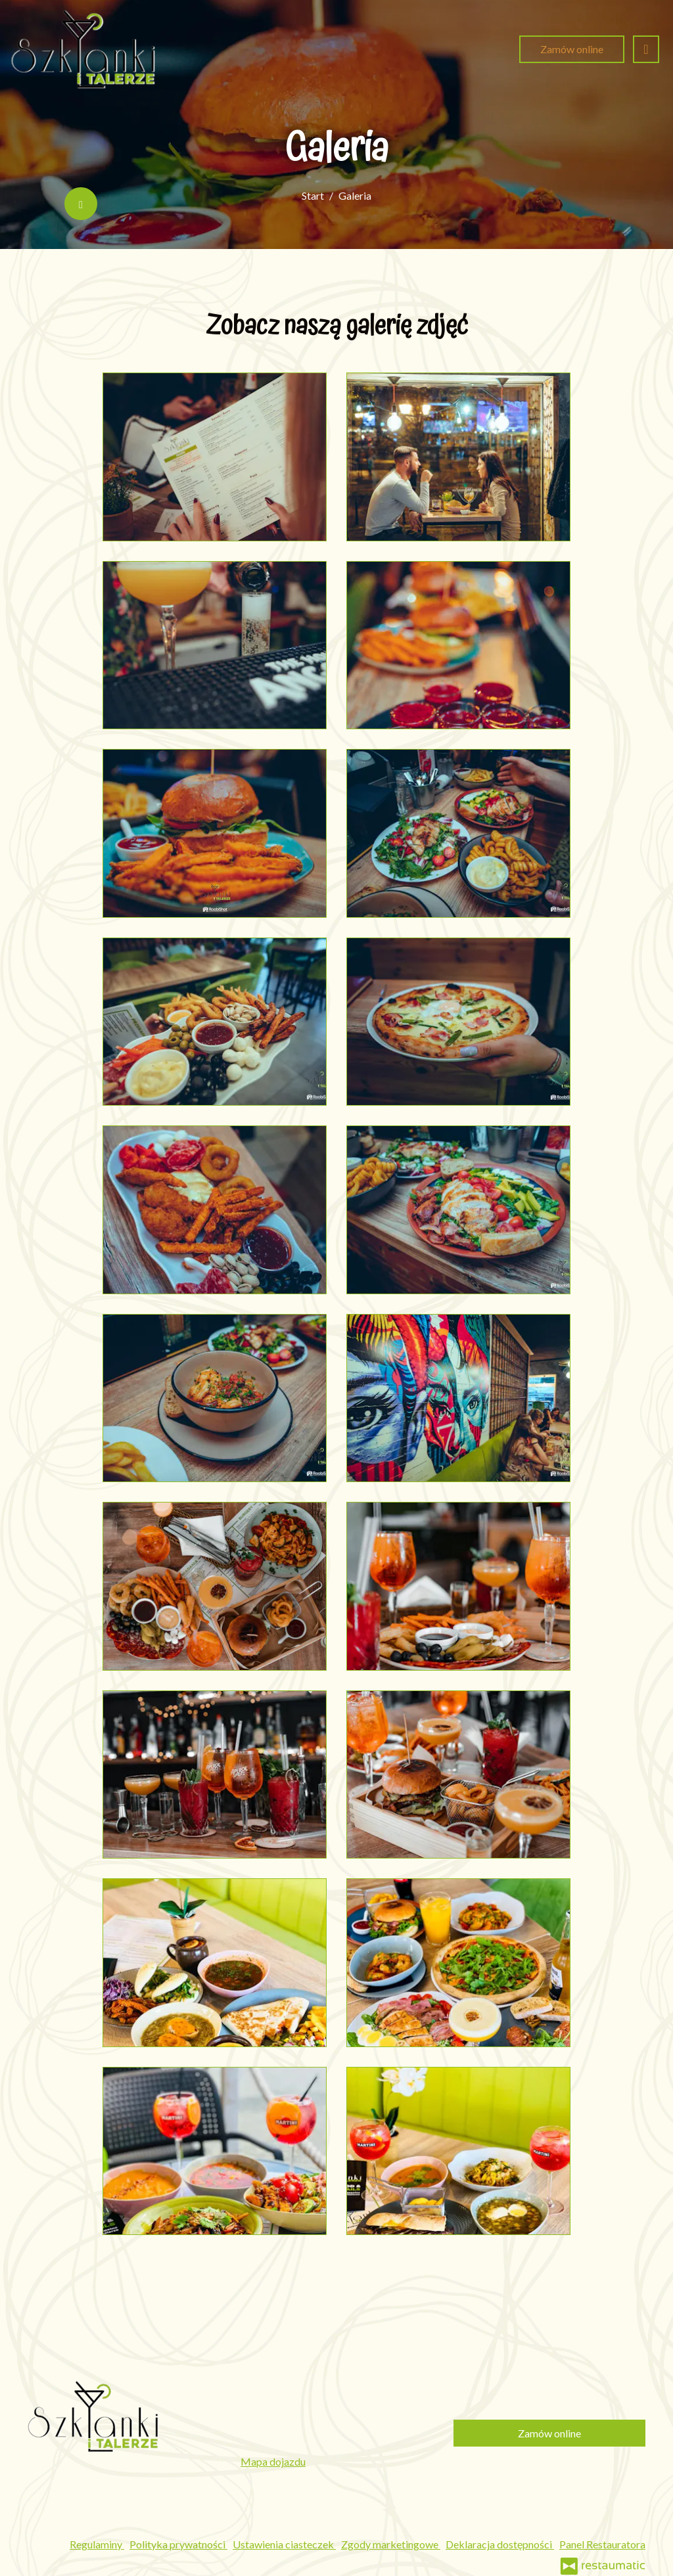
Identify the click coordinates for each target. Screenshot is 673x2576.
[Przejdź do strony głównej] (83, 49)
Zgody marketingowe (390, 2544)
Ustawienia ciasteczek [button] (284, 2544)
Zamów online (571, 49)
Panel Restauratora (602, 2544)
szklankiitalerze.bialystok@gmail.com (327, 2443)
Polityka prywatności (178, 2544)
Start (313, 195)
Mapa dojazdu (273, 2461)
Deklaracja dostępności (500, 2544)
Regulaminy (97, 2544)
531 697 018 (307, 2407)
